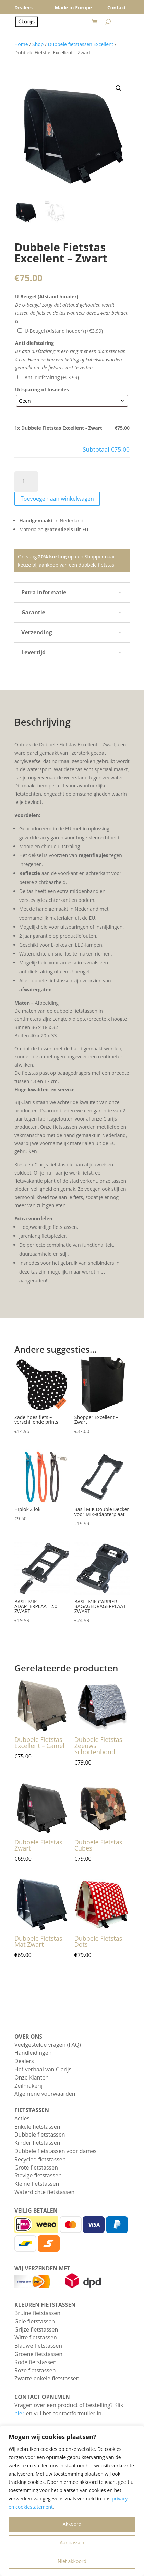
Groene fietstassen (38, 2354)
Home (21, 44)
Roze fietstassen (35, 2370)
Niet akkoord (72, 2561)
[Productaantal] (26, 481)
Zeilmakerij (28, 2085)
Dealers (24, 2061)
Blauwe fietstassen (38, 2345)
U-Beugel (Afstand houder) (46, 296)
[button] (118, 88)
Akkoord (72, 2524)
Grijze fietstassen (36, 2329)
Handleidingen (32, 2052)
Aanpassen (72, 2542)
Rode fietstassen (35, 2362)
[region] (72, 2500)
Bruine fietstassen (37, 2313)
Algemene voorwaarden (44, 2093)
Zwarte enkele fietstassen (47, 2378)
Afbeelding (47, 1003)
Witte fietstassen (35, 2337)
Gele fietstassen (34, 2321)
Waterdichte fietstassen (44, 2192)
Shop (38, 44)
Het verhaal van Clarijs (42, 2069)
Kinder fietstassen (37, 2143)
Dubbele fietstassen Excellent (80, 44)
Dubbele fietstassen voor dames (55, 2151)
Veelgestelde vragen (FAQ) (47, 2045)
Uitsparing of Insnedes (42, 389)
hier (19, 2413)
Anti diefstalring (34, 343)
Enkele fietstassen (37, 2126)
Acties (21, 2118)
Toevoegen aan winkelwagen (57, 498)
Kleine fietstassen (36, 2183)
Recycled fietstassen (40, 2159)
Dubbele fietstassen (39, 2134)
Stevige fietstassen (38, 2175)
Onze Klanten (31, 2077)
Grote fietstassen (36, 2167)
